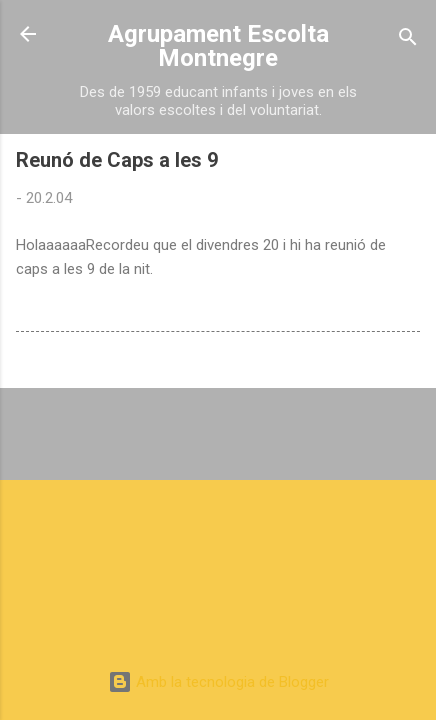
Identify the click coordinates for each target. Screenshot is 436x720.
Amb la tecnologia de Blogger (218, 682)
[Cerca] (408, 40)
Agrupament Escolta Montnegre (218, 46)
